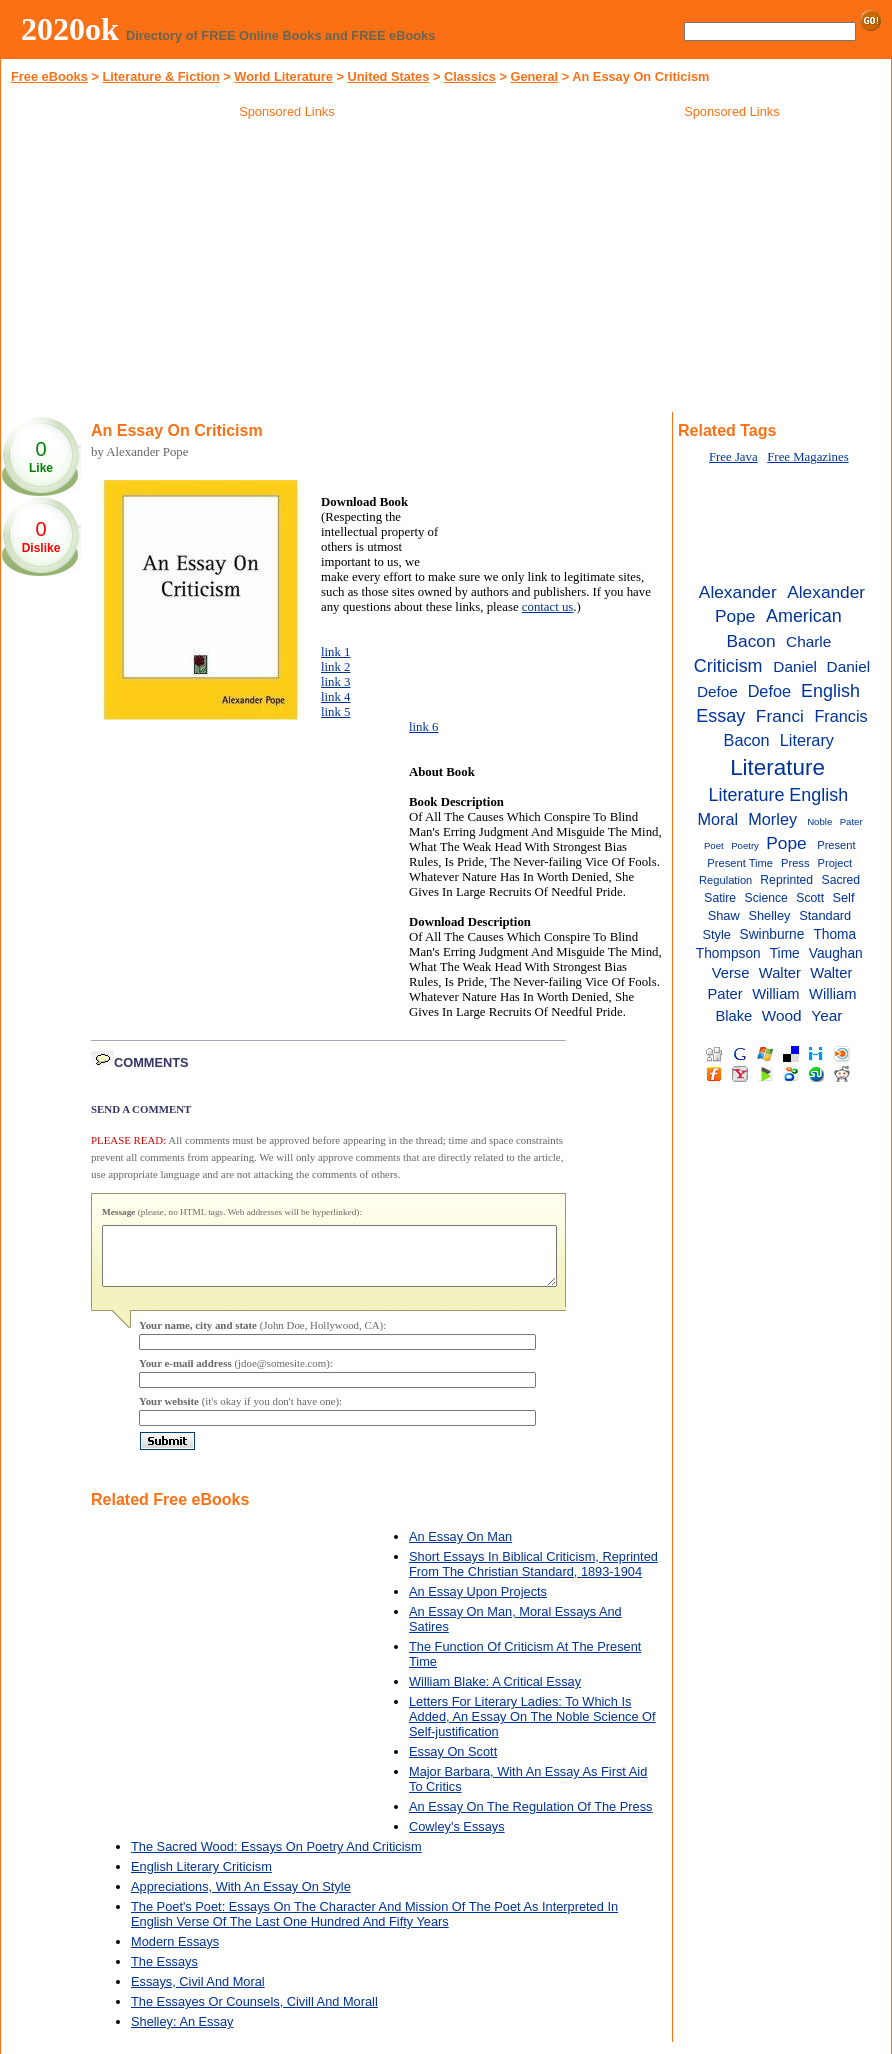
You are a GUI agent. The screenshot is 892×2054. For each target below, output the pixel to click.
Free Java (733, 457)
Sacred (841, 880)
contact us (548, 607)
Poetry (745, 845)
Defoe (769, 691)
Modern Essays (175, 1953)
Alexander (738, 592)
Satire (720, 898)
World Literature (283, 76)
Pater (851, 821)
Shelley (769, 915)
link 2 (336, 667)
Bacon (751, 641)
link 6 (424, 727)
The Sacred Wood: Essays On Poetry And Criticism (276, 1858)
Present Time (740, 863)
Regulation (725, 880)
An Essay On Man (460, 1548)
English (830, 691)
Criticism (728, 666)
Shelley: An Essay (182, 2033)
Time (785, 953)
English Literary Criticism (201, 1878)
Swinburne (772, 934)
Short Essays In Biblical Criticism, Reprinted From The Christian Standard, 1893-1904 (533, 1576)
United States (389, 76)
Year (826, 1015)
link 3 (336, 682)
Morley (772, 819)
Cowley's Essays (457, 1838)
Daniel (795, 666)
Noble (819, 821)
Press (795, 863)
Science (766, 898)
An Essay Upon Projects (478, 1603)
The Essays (164, 1973)
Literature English (779, 795)
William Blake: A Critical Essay (495, 1693)
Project (835, 863)
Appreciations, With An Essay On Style (241, 1898)
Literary (807, 740)
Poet (714, 845)
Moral (718, 819)
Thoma (834, 934)
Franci (780, 716)
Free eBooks (49, 76)
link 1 (336, 652)
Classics (470, 76)
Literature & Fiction (160, 76)
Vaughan (836, 953)
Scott (810, 898)
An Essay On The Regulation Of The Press (531, 1818)
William (775, 994)
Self (843, 897)
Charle (808, 641)
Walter (780, 973)
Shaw (724, 915)
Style (716, 934)
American (804, 616)
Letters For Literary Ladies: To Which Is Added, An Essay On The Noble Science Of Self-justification (532, 1728)
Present (836, 845)
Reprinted (786, 880)
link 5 (336, 712)
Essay (720, 716)
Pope (786, 843)
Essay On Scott (453, 1763)
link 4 (336, 697)
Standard (825, 915)
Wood (782, 1015)
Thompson (728, 953)
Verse (731, 973)
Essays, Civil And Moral (198, 1993)
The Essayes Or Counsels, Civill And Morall (254, 2013)
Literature (777, 767)
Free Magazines (807, 457)
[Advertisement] (287, 269)
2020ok (70, 29)
